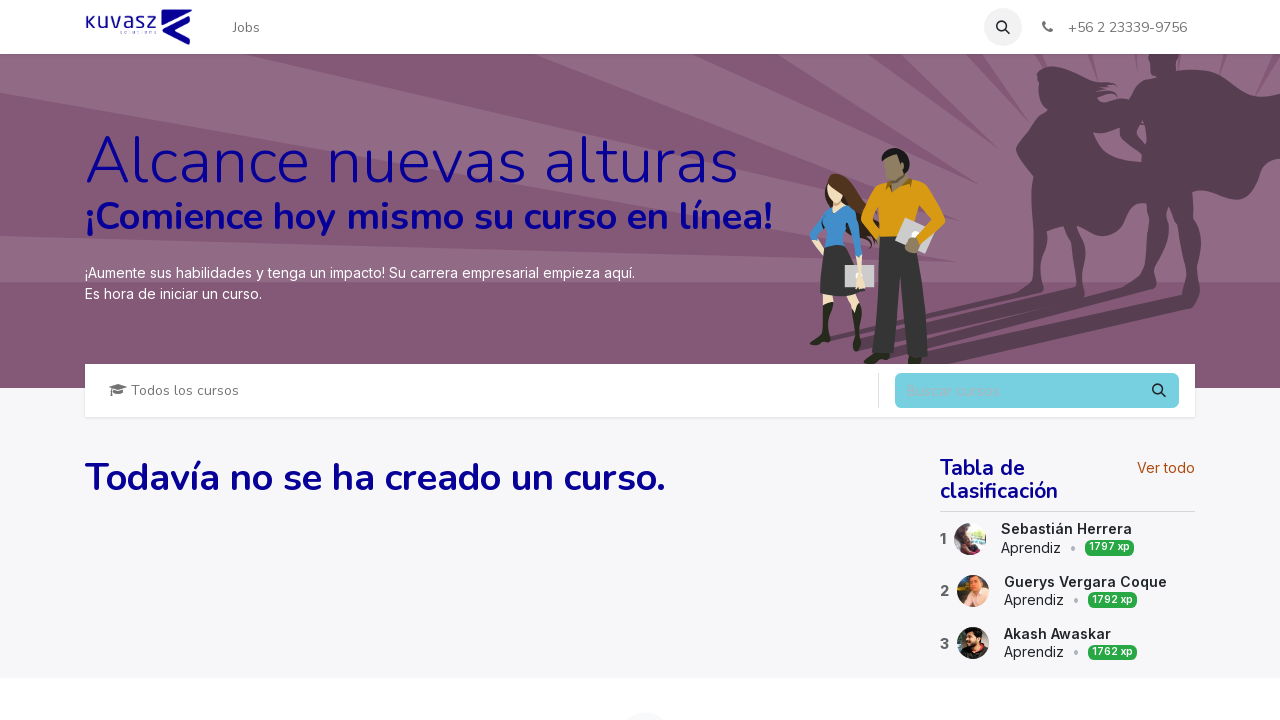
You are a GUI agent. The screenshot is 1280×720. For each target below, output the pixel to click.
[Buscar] (1159, 390)
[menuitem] (246, 27)
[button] (1003, 27)
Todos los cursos (174, 390)
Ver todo (1166, 467)
